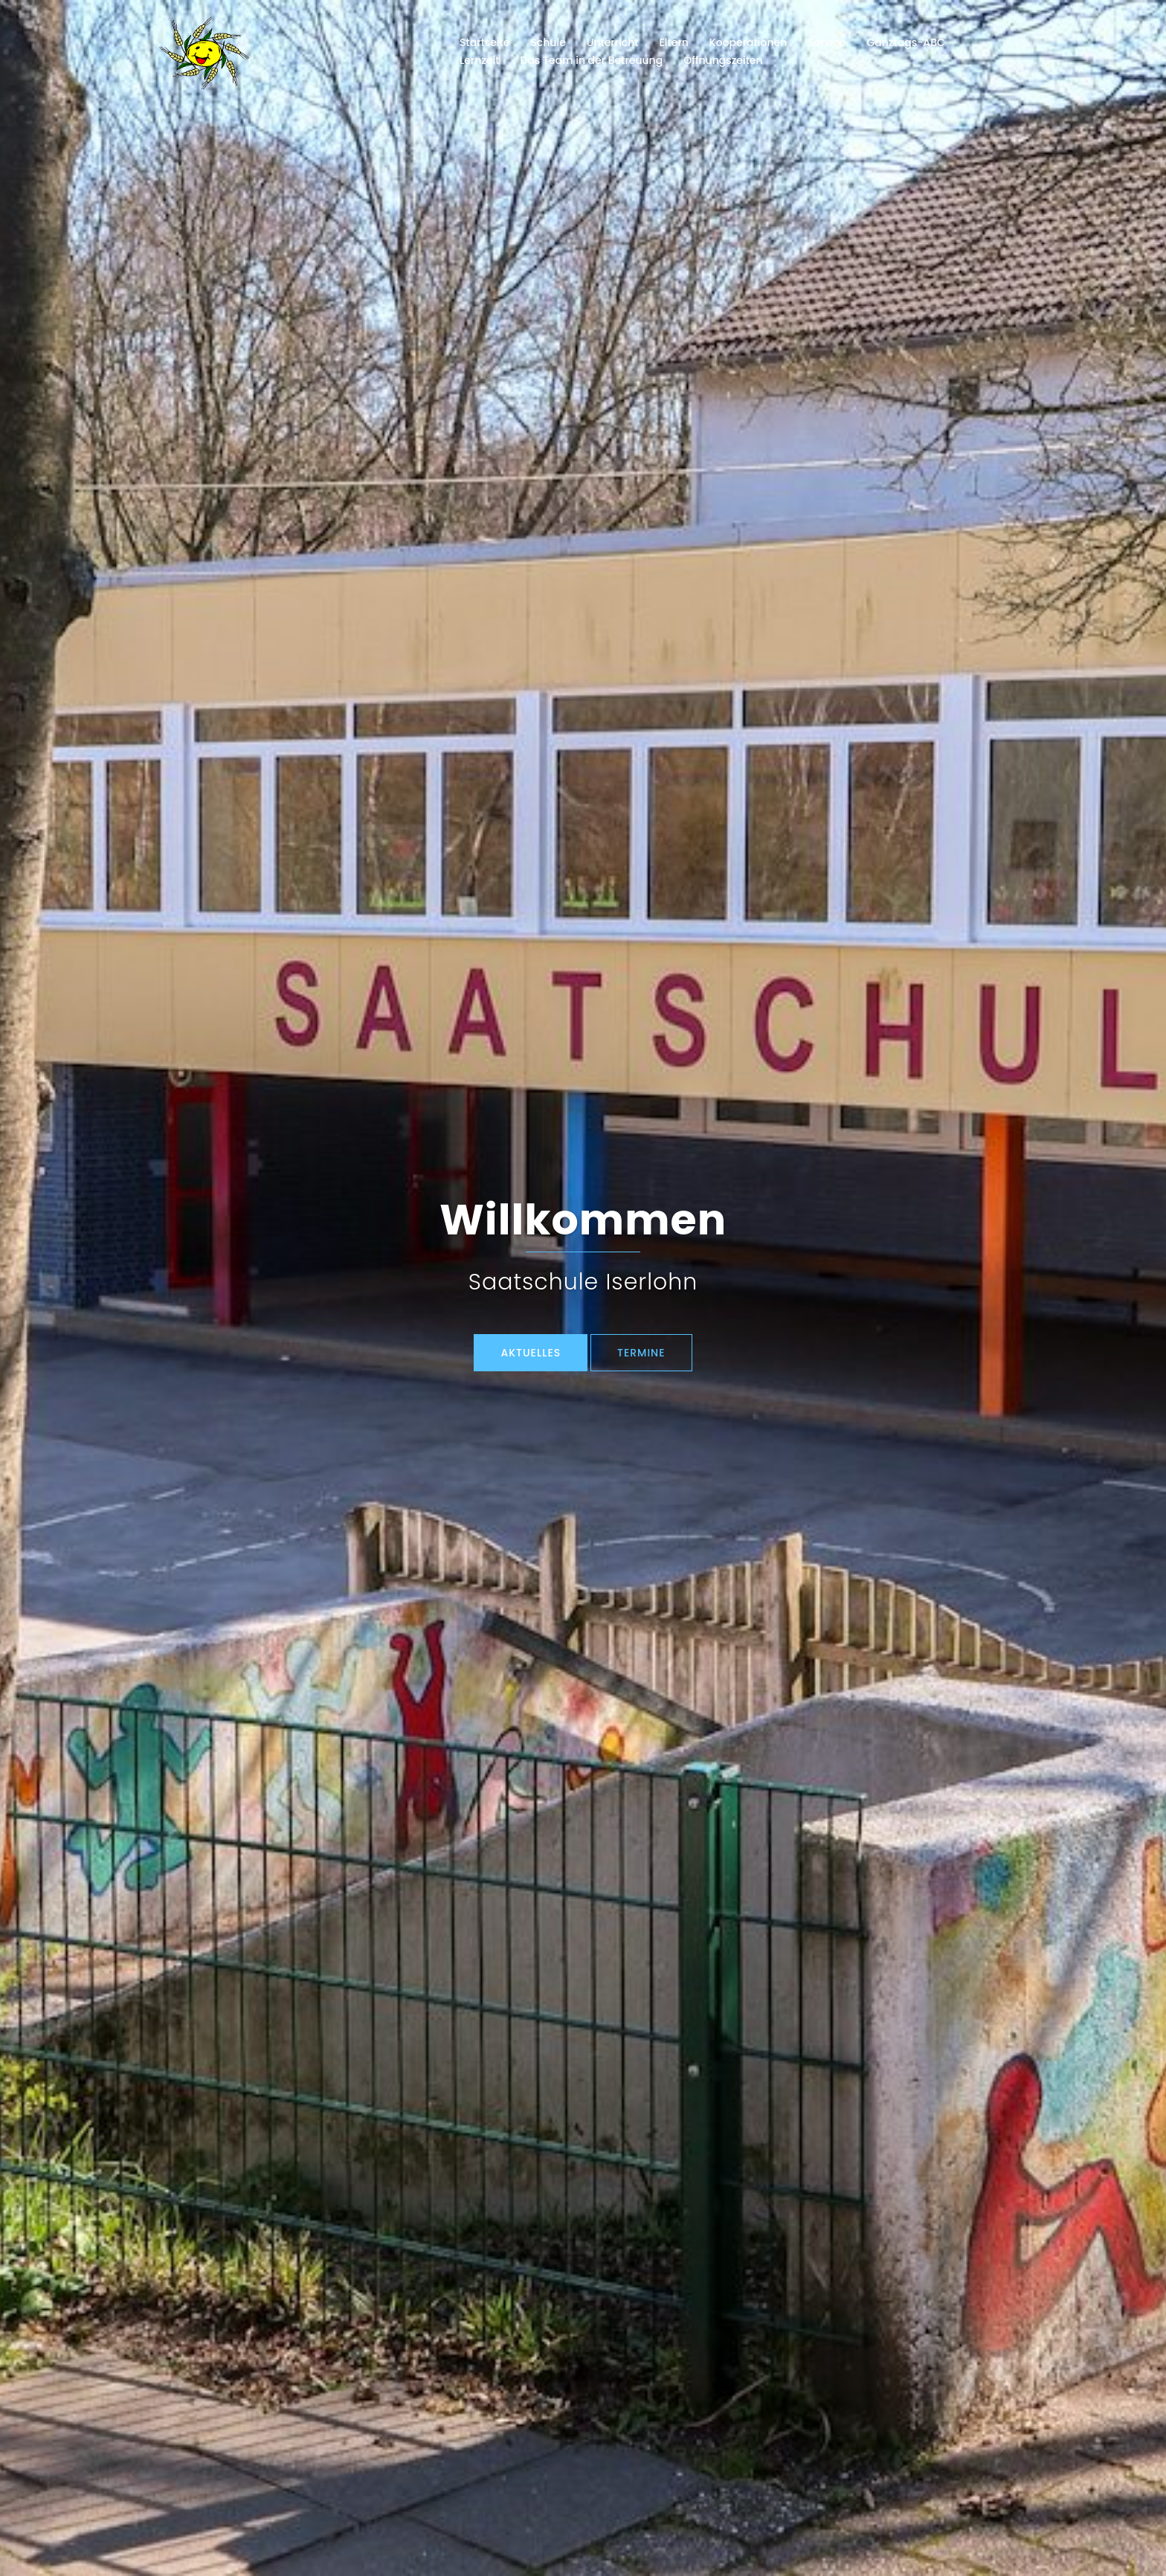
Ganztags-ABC (906, 42)
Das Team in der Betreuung (591, 60)
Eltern (674, 42)
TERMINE (641, 1352)
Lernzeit (479, 60)
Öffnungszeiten (722, 60)
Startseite (484, 42)
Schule (547, 42)
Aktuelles (530, 1352)
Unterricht (613, 42)
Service (826, 42)
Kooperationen (748, 42)
